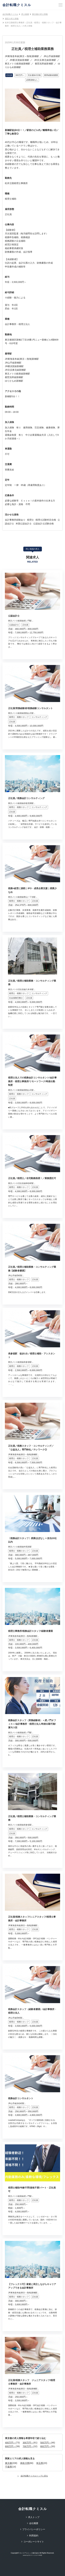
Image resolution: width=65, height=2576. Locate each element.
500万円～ (45, 2442)
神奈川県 (24, 2463)
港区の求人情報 (12, 19)
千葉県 (8, 2466)
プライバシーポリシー (33, 2529)
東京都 (8, 2463)
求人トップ (33, 2517)
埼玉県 (39, 2463)
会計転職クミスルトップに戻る (34, 2476)
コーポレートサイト (33, 2541)
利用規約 (33, 2535)
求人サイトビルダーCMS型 (35, 2555)
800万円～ (45, 2446)
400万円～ (10, 2442)
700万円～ (28, 2446)
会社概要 (33, 2523)
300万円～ (28, 2442)
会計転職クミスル (16, 5)
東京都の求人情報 (40, 14)
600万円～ (10, 2446)
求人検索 (25, 14)
